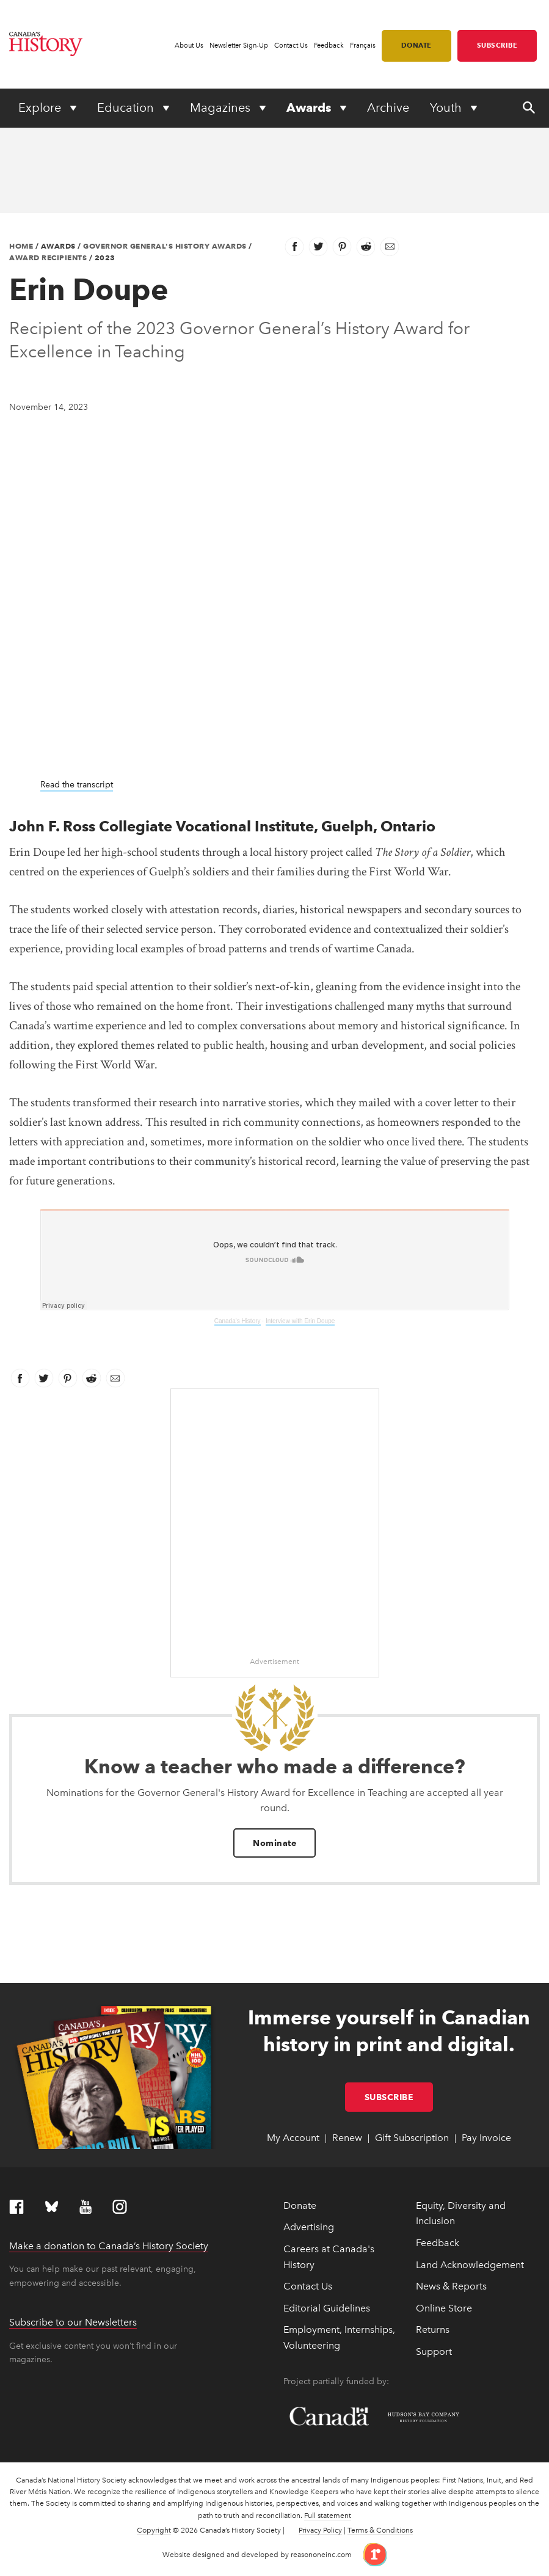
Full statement (327, 2515)
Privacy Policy (320, 2530)
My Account (293, 2138)
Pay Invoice (486, 2138)
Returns (432, 2329)
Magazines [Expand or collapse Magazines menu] (221, 107)
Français (363, 45)
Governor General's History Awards (165, 245)
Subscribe (497, 45)
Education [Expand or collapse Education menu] (127, 107)
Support (434, 2351)
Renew (347, 2138)
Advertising (308, 2227)
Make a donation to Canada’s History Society (108, 2246)
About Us (189, 45)
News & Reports (451, 2286)
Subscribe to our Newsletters (73, 2322)
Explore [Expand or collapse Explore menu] (41, 107)
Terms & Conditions (380, 2530)
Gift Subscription (412, 2138)
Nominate (274, 1843)
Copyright (154, 2530)
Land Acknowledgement (470, 2265)
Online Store (444, 2308)
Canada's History (237, 1321)
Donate (416, 45)
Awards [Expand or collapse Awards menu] (310, 107)
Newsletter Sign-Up (238, 45)
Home (21, 245)
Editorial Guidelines (326, 2308)
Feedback (329, 45)
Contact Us (291, 45)
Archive (388, 107)
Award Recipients (48, 257)
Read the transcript (76, 784)
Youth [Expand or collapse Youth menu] (447, 107)
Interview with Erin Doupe (300, 1321)
